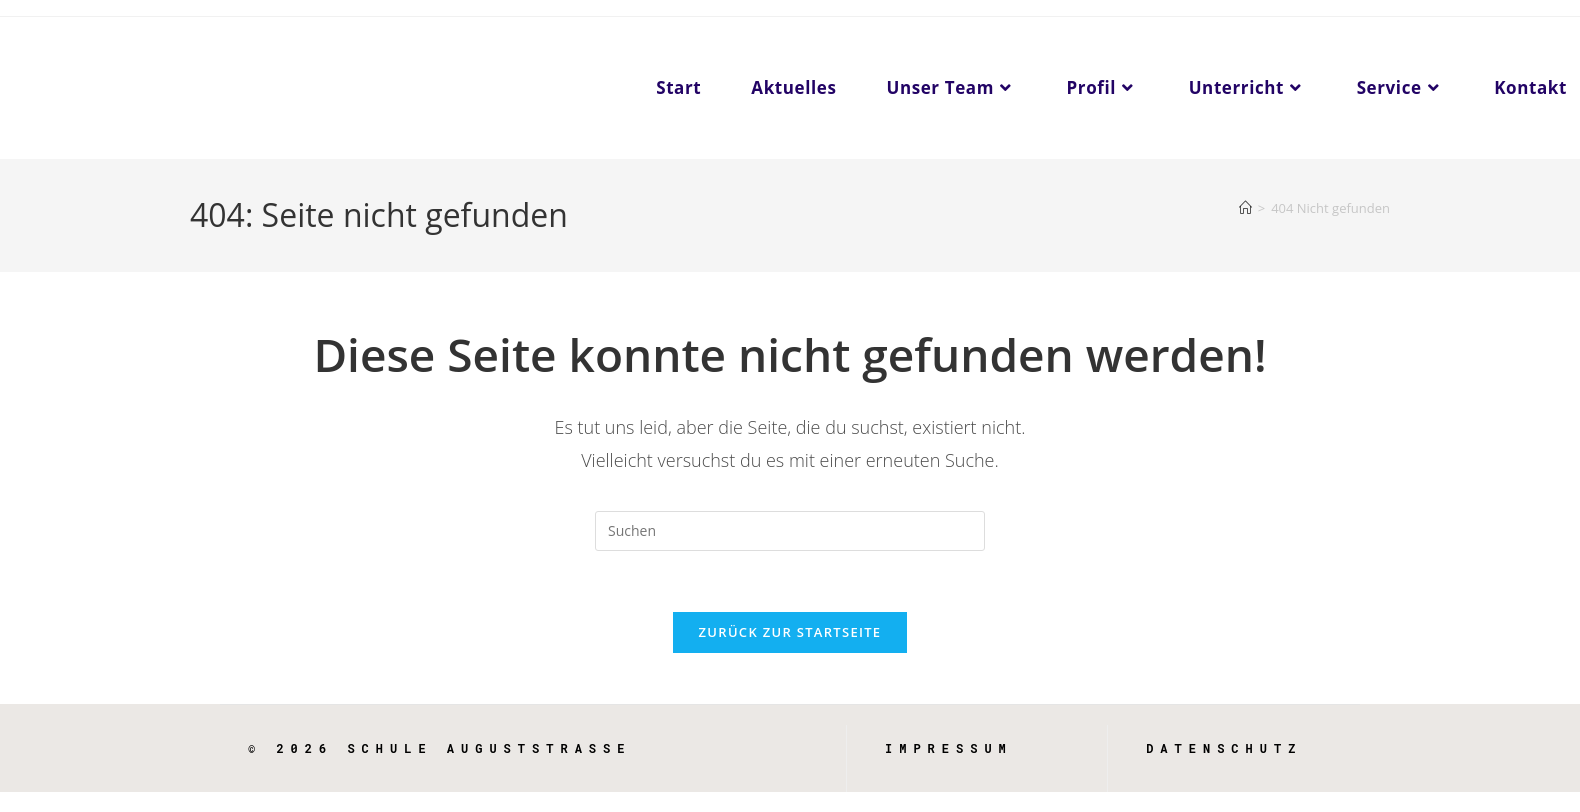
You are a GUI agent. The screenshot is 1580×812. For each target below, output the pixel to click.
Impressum (949, 748)
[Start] (1245, 208)
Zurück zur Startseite (790, 632)
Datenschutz (1224, 748)
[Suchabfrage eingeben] (790, 531)
